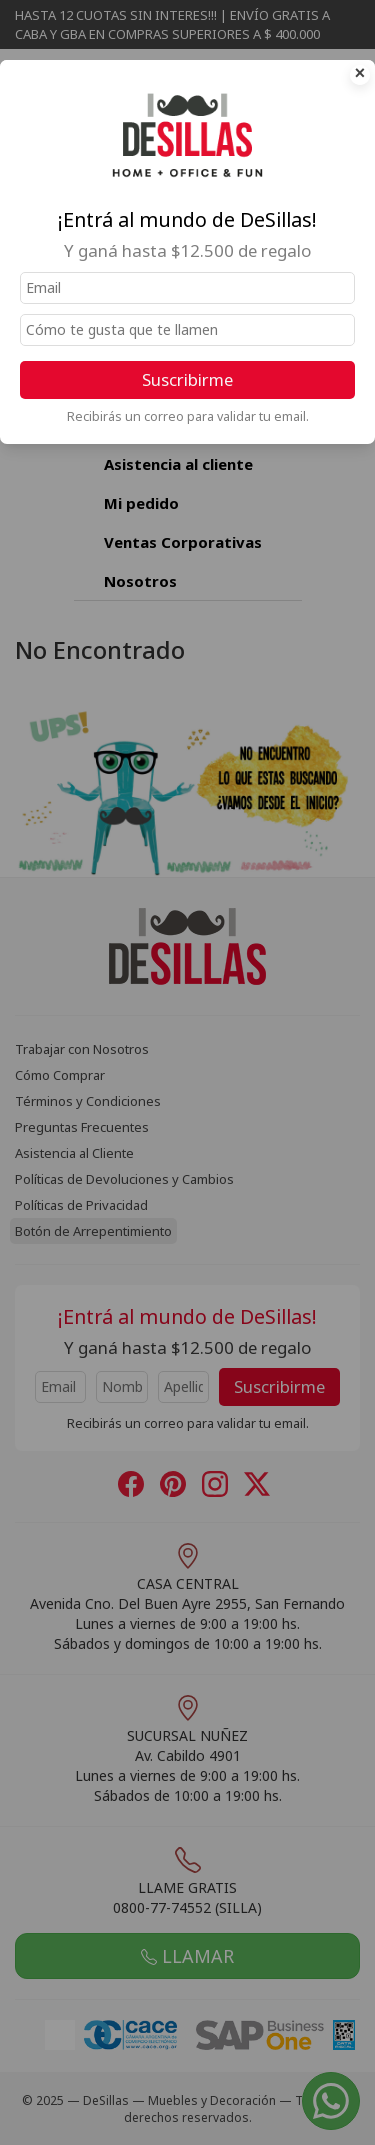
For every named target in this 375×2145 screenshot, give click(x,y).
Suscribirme (187, 379)
